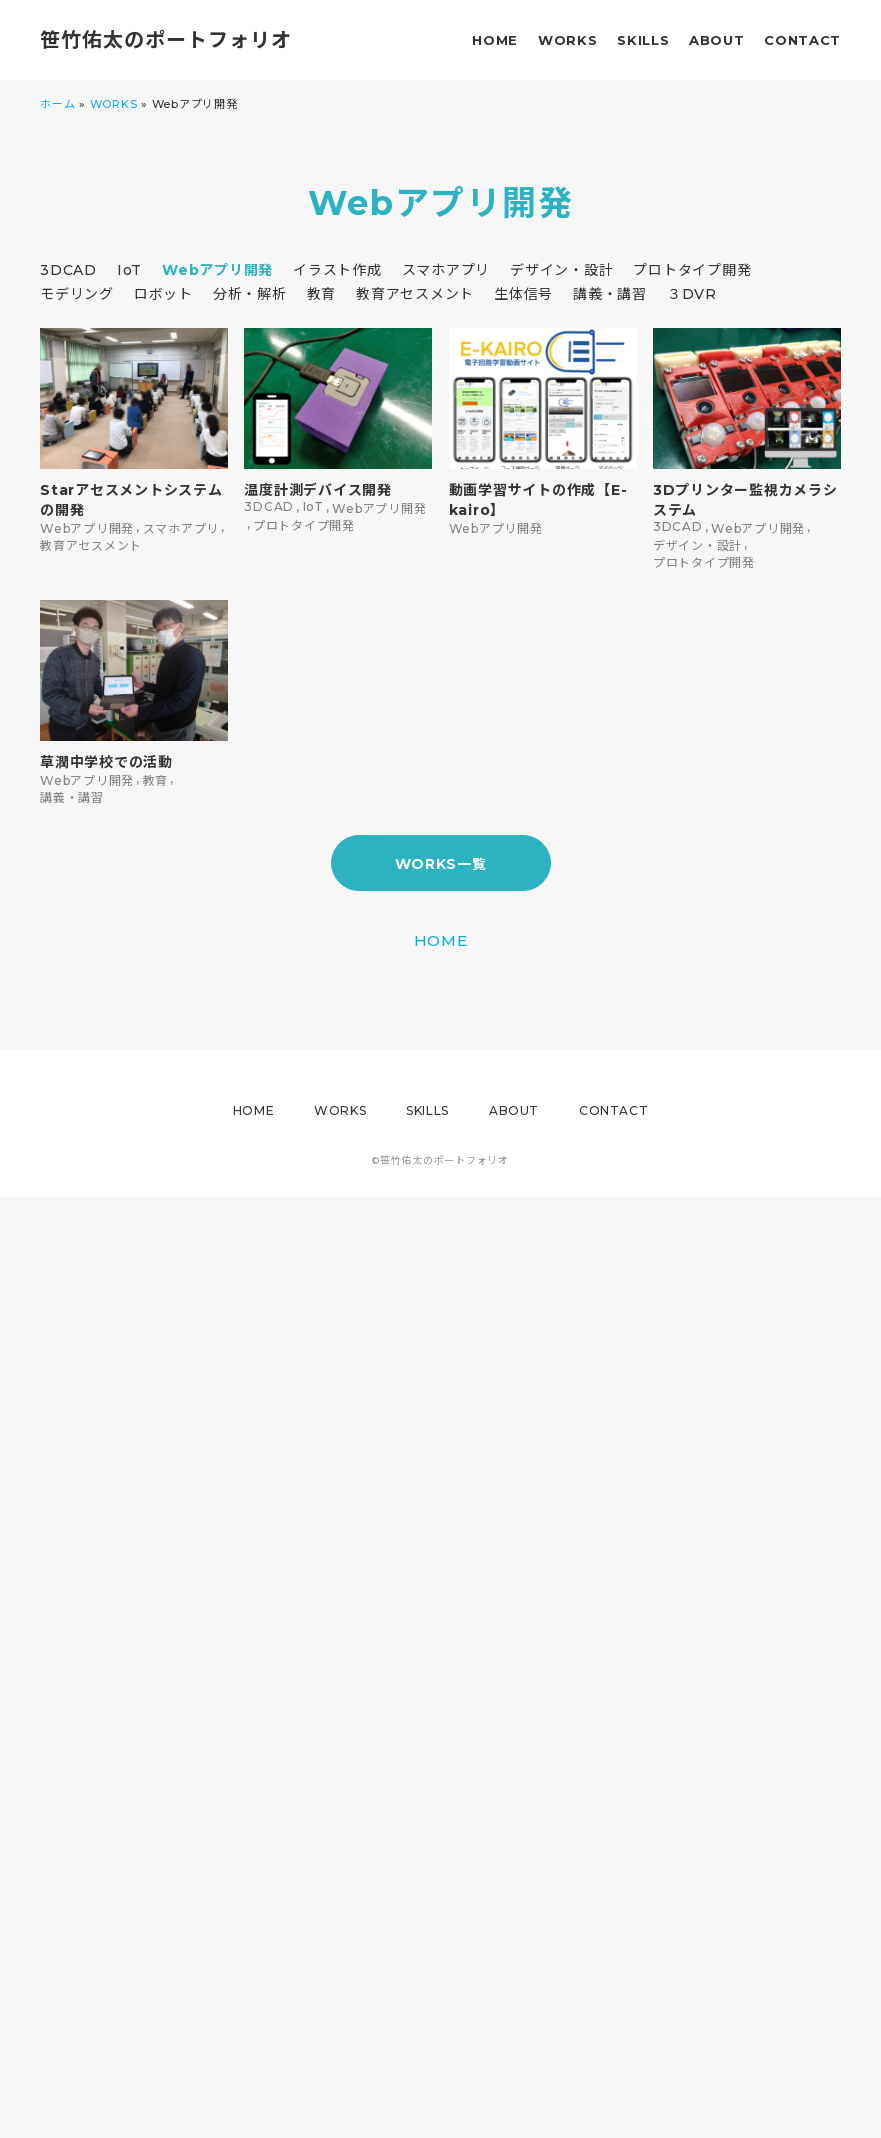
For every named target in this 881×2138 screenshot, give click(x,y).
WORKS (567, 40)
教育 (322, 294)
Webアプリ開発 (217, 270)
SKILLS (643, 40)
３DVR (692, 294)
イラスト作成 (337, 270)
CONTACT (802, 40)
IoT (129, 270)
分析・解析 (250, 294)
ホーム (57, 104)
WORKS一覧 (441, 864)
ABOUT (716, 40)
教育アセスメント (415, 294)
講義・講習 (610, 294)
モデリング (77, 294)
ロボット (163, 294)
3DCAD (68, 270)
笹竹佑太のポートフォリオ (166, 40)
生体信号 (523, 294)
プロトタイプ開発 (692, 270)
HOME (495, 40)
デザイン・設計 (561, 270)
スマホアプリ (446, 270)
